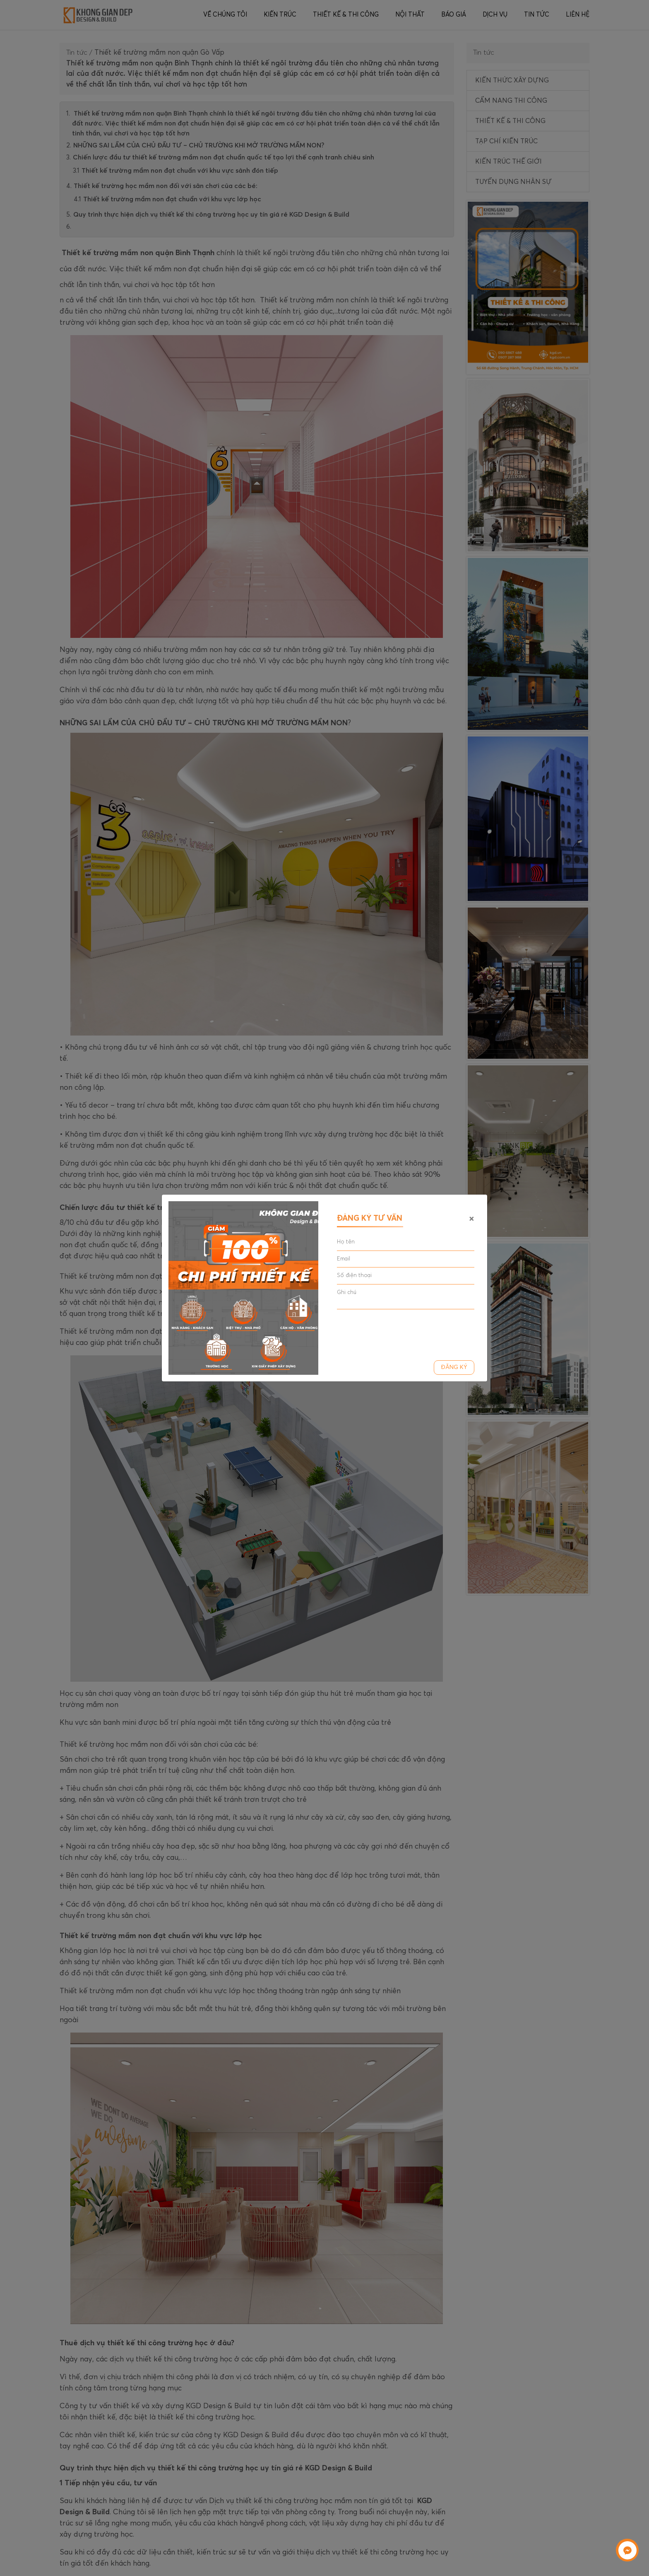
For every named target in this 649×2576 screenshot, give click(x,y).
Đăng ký (454, 1367)
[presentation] (400, 1332)
